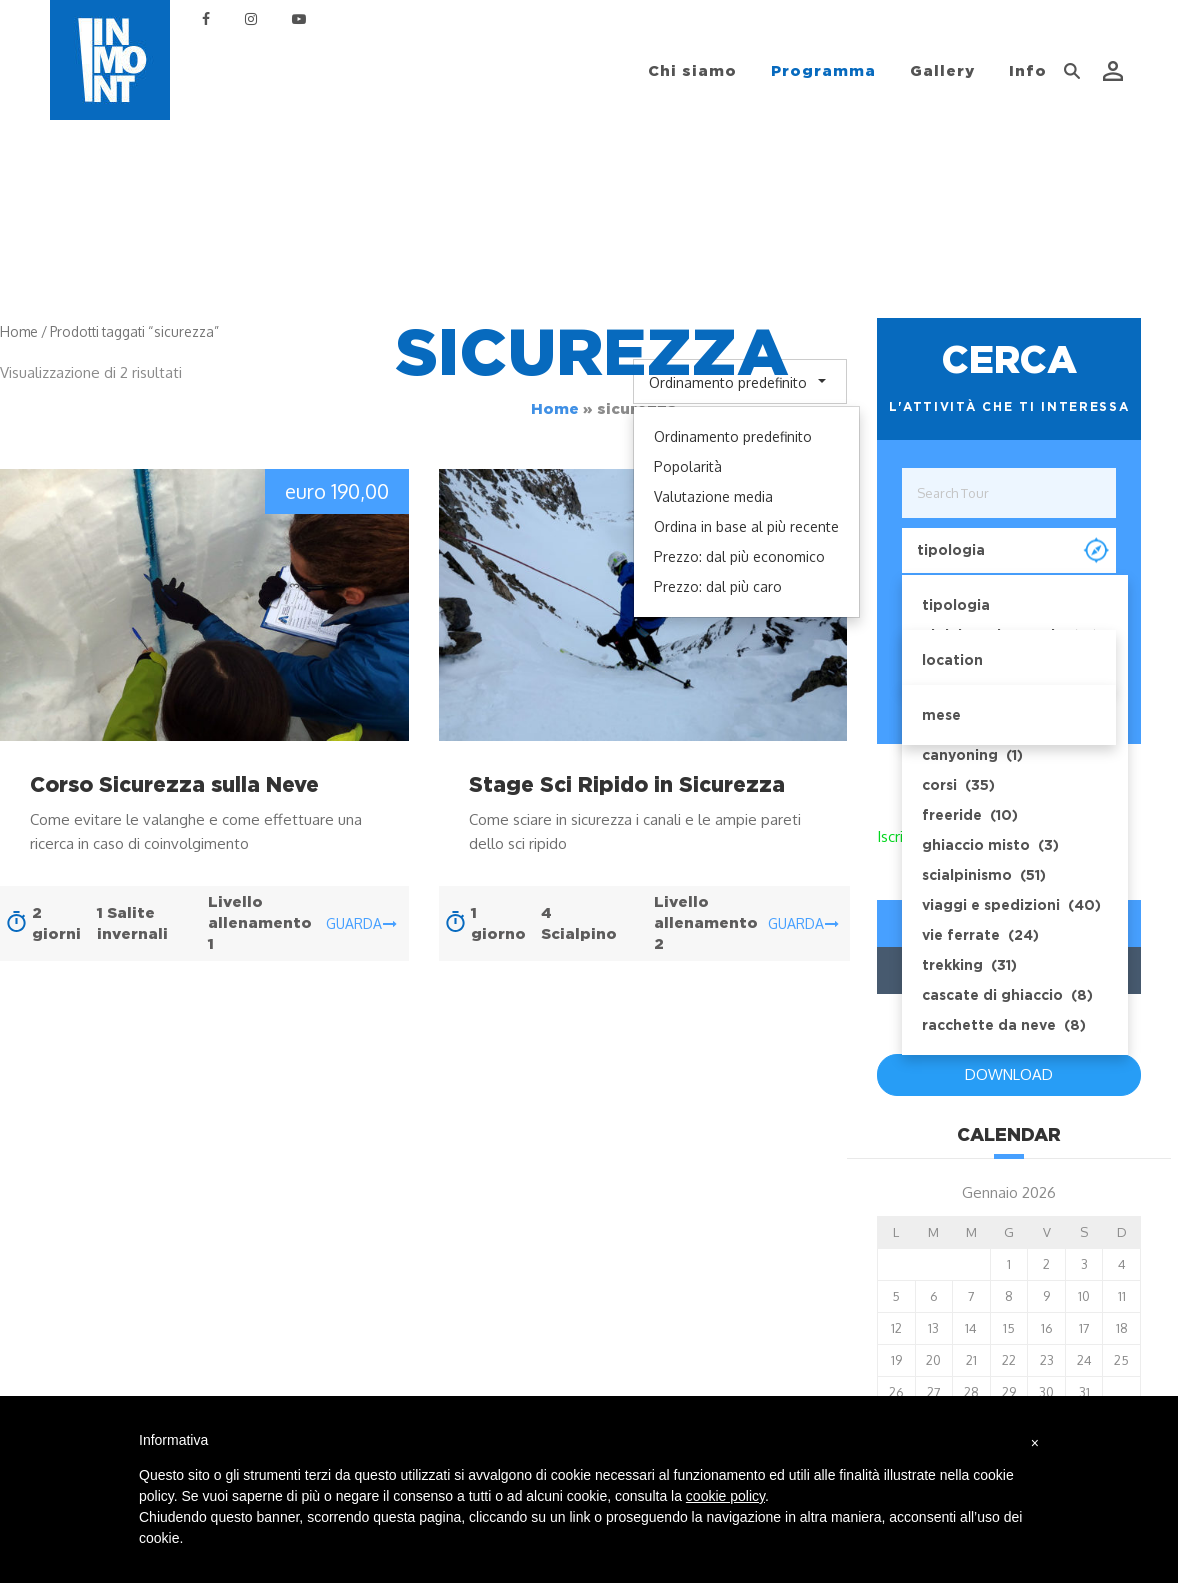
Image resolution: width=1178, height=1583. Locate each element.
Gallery (942, 71)
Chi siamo (692, 71)
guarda (361, 923)
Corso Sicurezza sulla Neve (174, 784)
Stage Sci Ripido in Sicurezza (627, 784)
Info (1028, 71)
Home (555, 409)
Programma (823, 71)
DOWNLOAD (1009, 1074)
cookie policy (725, 1496)
